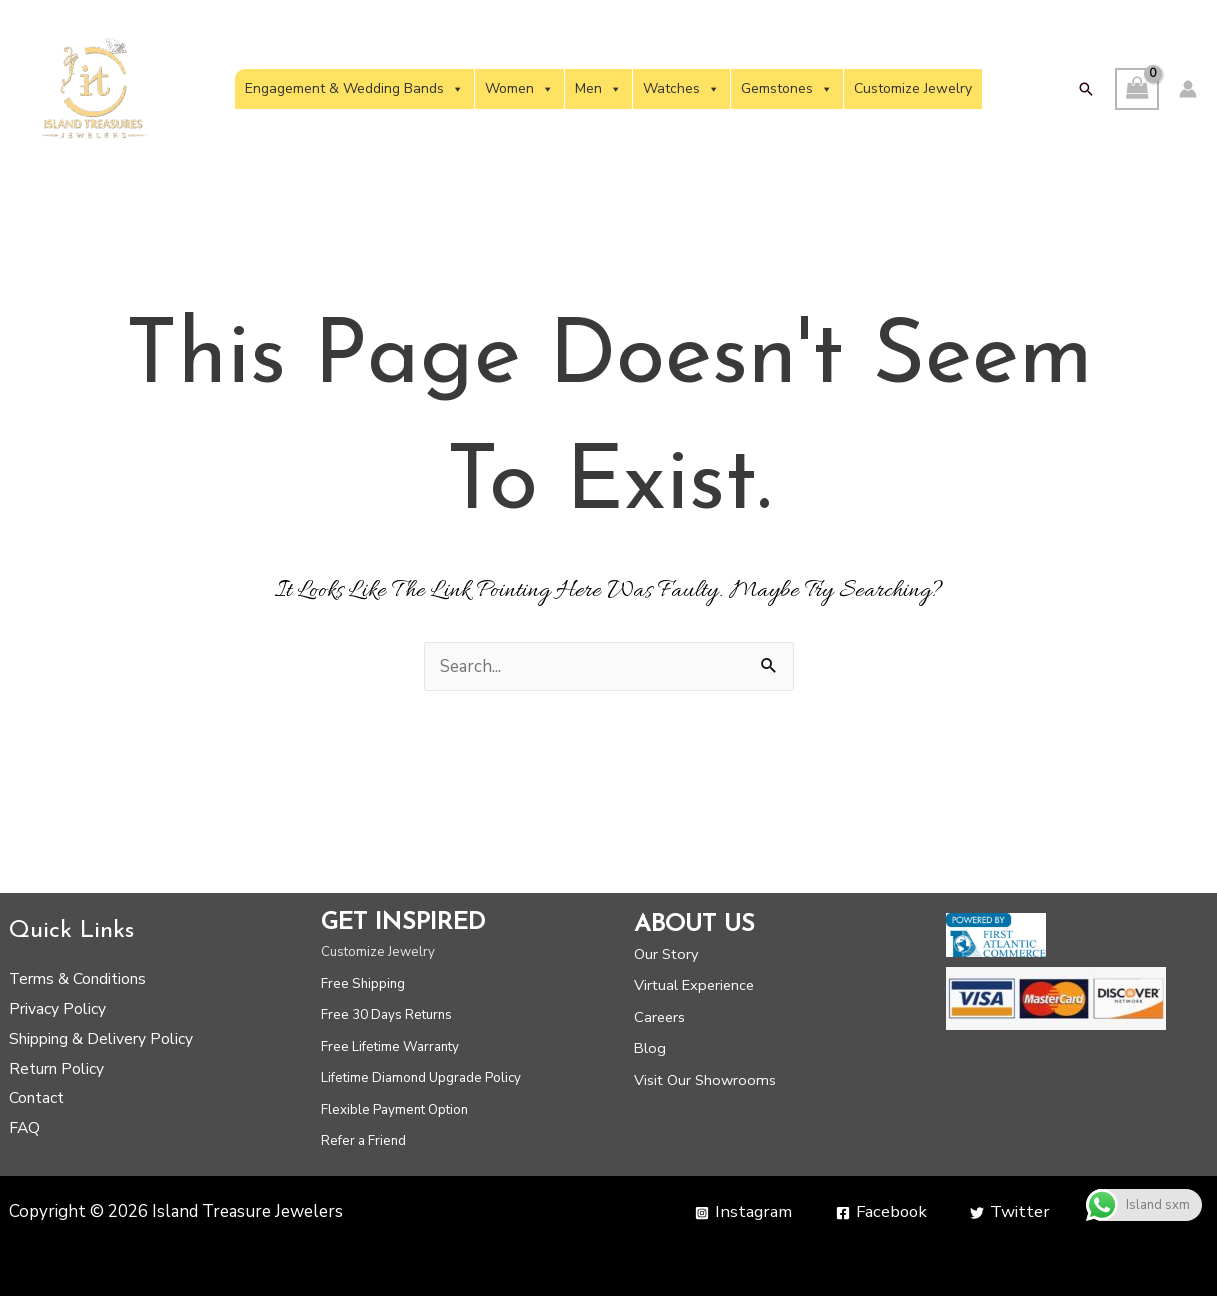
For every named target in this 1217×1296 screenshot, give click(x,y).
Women (519, 89)
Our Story (666, 954)
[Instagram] (740, 1212)
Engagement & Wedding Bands (354, 89)
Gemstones (787, 89)
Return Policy (56, 1069)
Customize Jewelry (913, 88)
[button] (1086, 89)
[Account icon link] (1188, 89)
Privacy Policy (57, 1009)
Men (598, 89)
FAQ (25, 1128)
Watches (681, 89)
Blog (650, 1048)
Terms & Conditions (78, 979)
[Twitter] (1010, 1212)
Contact (36, 1098)
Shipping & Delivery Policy (101, 1039)
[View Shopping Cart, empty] (1137, 89)
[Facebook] (880, 1212)
